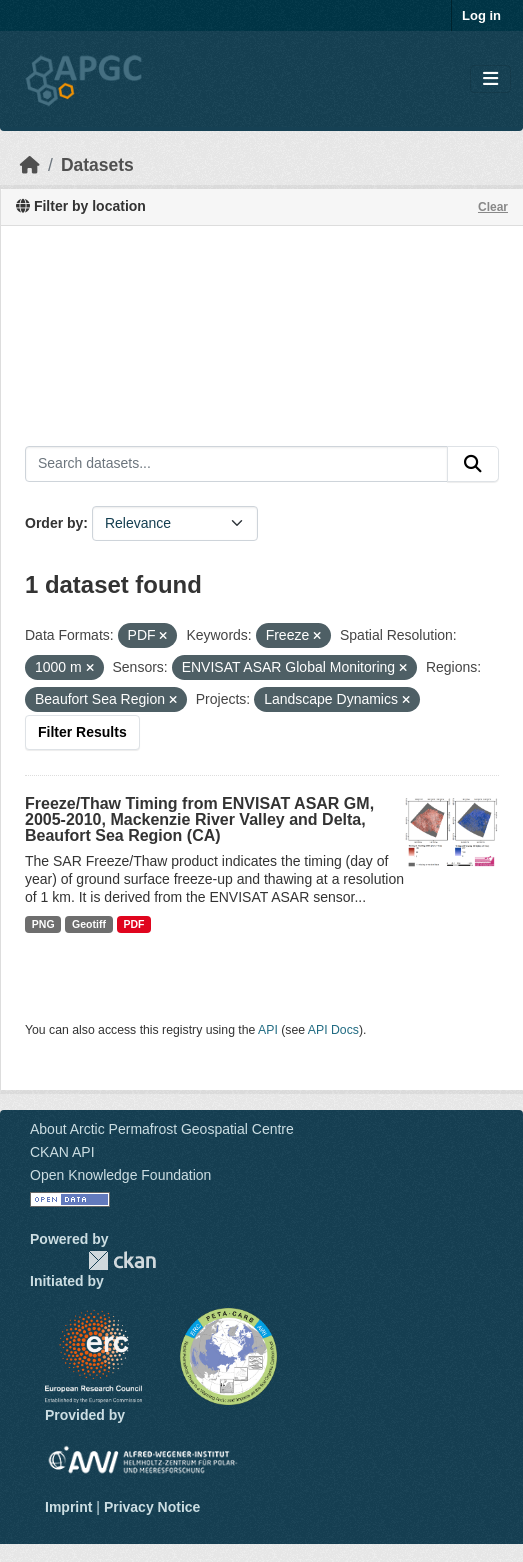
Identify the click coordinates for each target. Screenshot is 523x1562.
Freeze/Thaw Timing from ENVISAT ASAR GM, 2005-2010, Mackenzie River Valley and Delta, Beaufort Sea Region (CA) (199, 819)
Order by (54, 523)
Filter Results (82, 732)
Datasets (97, 165)
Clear (493, 207)
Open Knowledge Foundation (120, 1175)
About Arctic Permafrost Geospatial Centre (162, 1129)
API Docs (333, 1030)
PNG (43, 924)
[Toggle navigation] (490, 79)
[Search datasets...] (236, 464)
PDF (133, 924)
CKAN (122, 1260)
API (268, 1030)
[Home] (30, 165)
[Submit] (473, 464)
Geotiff (89, 924)
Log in (481, 15)
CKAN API (62, 1152)
